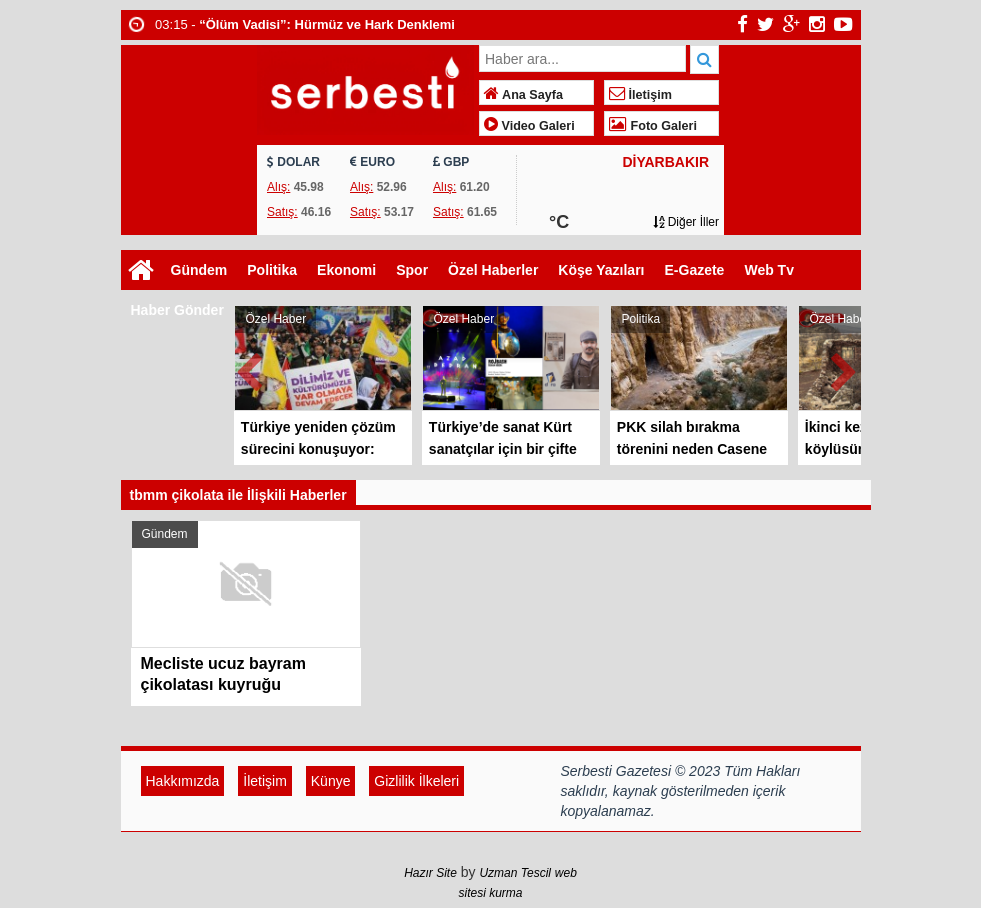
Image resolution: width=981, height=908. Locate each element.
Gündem (199, 270)
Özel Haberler (493, 270)
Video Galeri (529, 126)
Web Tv (769, 270)
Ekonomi (346, 270)
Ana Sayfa (523, 95)
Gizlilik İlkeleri (416, 781)
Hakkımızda (183, 781)
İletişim (640, 95)
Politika (272, 270)
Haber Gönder (177, 310)
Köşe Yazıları (601, 270)
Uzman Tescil (515, 873)
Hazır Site (430, 873)
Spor (412, 270)
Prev (250, 368)
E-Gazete (695, 270)
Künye (331, 781)
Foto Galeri (653, 126)
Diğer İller (686, 222)
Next (845, 368)
